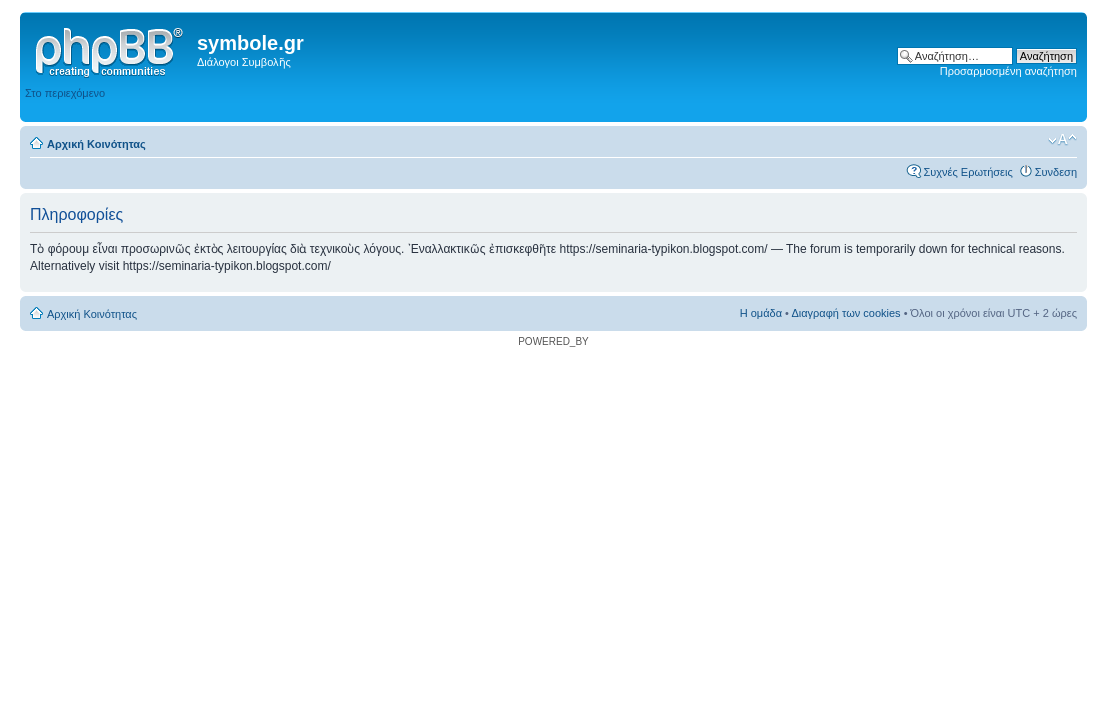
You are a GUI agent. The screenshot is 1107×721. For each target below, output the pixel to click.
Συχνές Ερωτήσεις (967, 172)
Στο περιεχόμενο (65, 93)
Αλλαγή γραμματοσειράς (1062, 140)
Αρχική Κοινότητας (96, 144)
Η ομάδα (761, 313)
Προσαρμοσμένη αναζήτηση (1008, 71)
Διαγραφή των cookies (845, 313)
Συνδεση (1056, 172)
